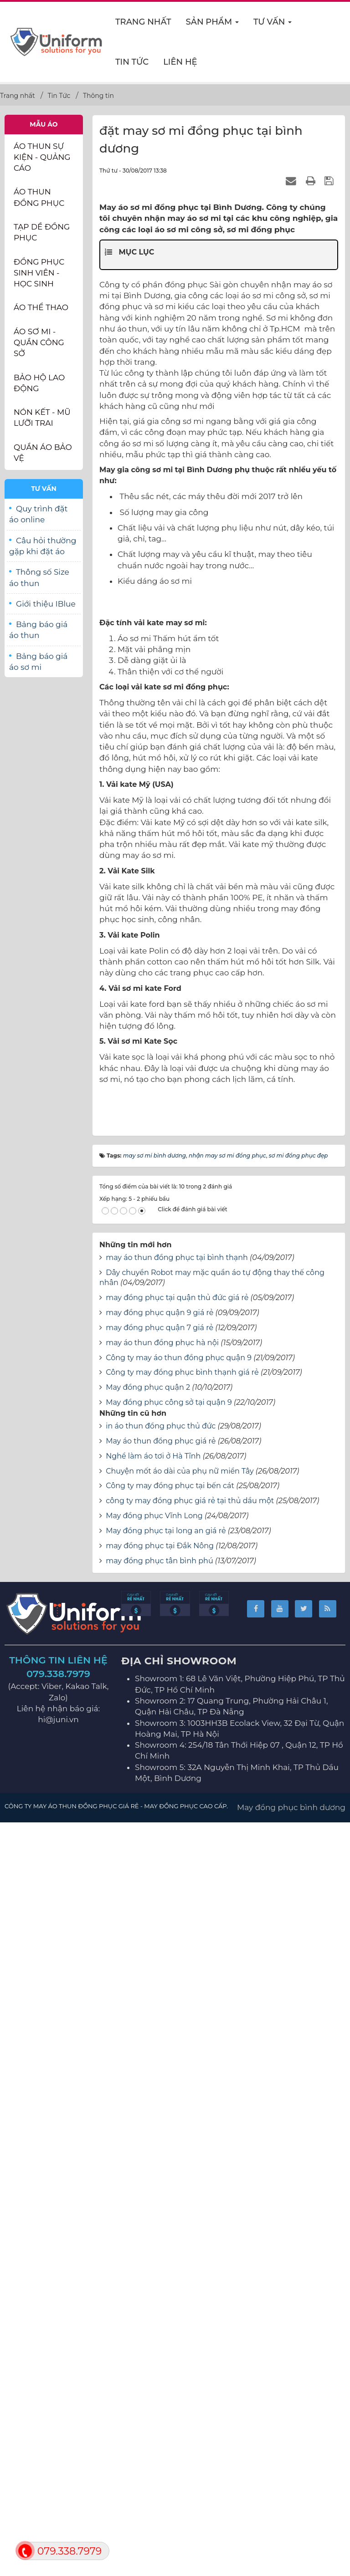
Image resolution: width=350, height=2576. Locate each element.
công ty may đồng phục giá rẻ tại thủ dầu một (190, 2257)
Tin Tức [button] (132, 62)
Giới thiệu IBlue (46, 603)
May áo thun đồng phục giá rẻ (161, 2197)
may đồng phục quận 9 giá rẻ (159, 2069)
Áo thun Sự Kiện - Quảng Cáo (42, 157)
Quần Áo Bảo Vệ (43, 453)
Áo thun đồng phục (39, 197)
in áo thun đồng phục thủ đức (161, 2182)
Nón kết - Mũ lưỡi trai (42, 418)
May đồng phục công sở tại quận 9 (169, 2159)
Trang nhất (143, 22)
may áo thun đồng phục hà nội (162, 2099)
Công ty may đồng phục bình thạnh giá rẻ (182, 2129)
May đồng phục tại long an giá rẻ (166, 2287)
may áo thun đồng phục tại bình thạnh (177, 2014)
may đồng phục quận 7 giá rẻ (159, 2084)
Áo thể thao (41, 307)
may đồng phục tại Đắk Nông (160, 2302)
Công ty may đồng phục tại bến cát (170, 2243)
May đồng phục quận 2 (148, 2144)
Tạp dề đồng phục (42, 232)
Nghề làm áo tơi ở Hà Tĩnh (153, 2213)
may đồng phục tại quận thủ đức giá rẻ (177, 2054)
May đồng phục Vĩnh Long (154, 2272)
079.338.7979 (58, 2431)
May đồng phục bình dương (291, 2564)
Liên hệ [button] (180, 62)
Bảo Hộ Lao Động (39, 383)
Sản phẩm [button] (213, 24)
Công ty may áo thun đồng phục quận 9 (179, 2114)
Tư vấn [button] (272, 24)
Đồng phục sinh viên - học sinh (39, 273)
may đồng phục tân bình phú (159, 2317)
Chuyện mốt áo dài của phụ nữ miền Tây (179, 2228)
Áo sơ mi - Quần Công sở (39, 342)
